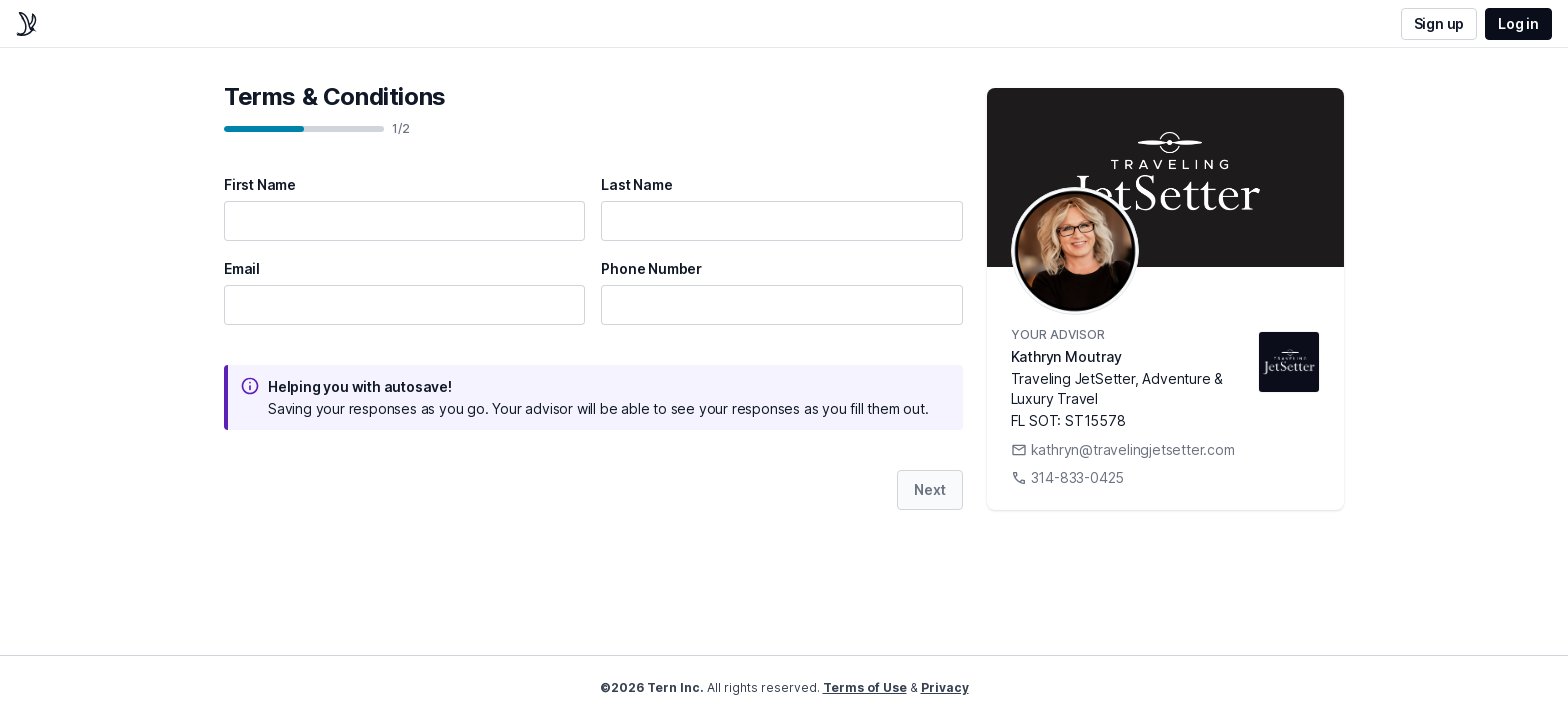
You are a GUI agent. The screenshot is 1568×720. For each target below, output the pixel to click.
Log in (1518, 23)
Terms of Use (865, 687)
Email (242, 269)
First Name (260, 185)
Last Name (636, 185)
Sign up (1439, 23)
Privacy (945, 687)
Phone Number (651, 269)
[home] (26, 24)
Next (929, 489)
